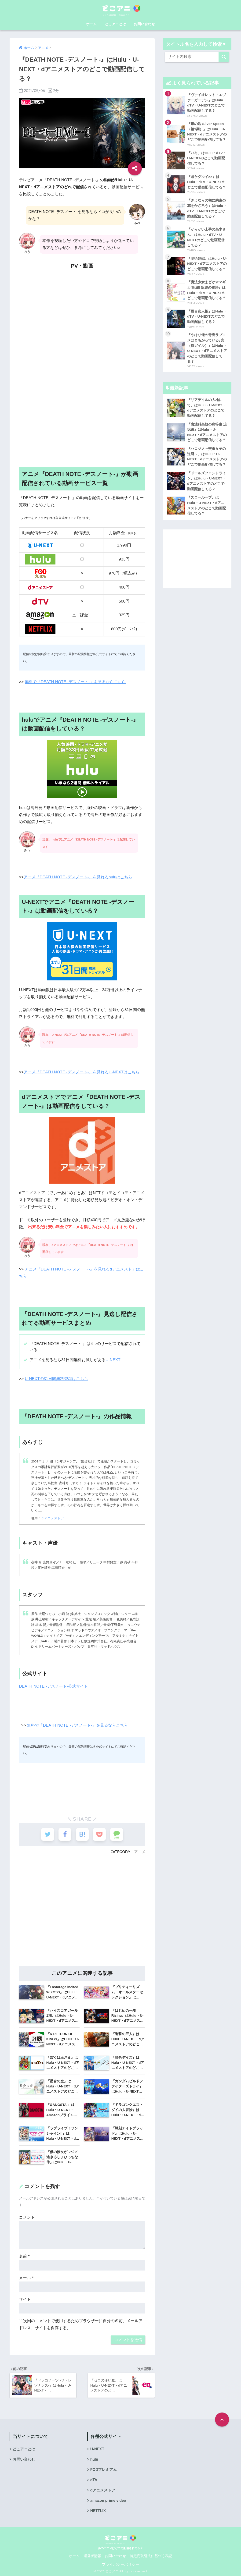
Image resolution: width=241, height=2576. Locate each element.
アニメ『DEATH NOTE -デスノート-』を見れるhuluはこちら (78, 877)
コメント (27, 2217)
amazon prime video (108, 2500)
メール (26, 2278)
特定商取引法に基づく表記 (151, 2556)
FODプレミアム (103, 2470)
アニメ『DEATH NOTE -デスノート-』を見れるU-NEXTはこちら (81, 1072)
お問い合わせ (144, 24)
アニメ (139, 1851)
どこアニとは (115, 24)
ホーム (91, 24)
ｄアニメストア (52, 1518)
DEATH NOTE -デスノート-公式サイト (53, 1686)
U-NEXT (113, 1360)
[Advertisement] (82, 420)
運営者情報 (92, 2556)
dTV (93, 2480)
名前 (24, 2256)
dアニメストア (102, 2490)
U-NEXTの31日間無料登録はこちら (56, 1379)
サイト (25, 2299)
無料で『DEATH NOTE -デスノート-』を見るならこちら (75, 682)
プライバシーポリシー (120, 2564)
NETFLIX (98, 2511)
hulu (94, 2459)
